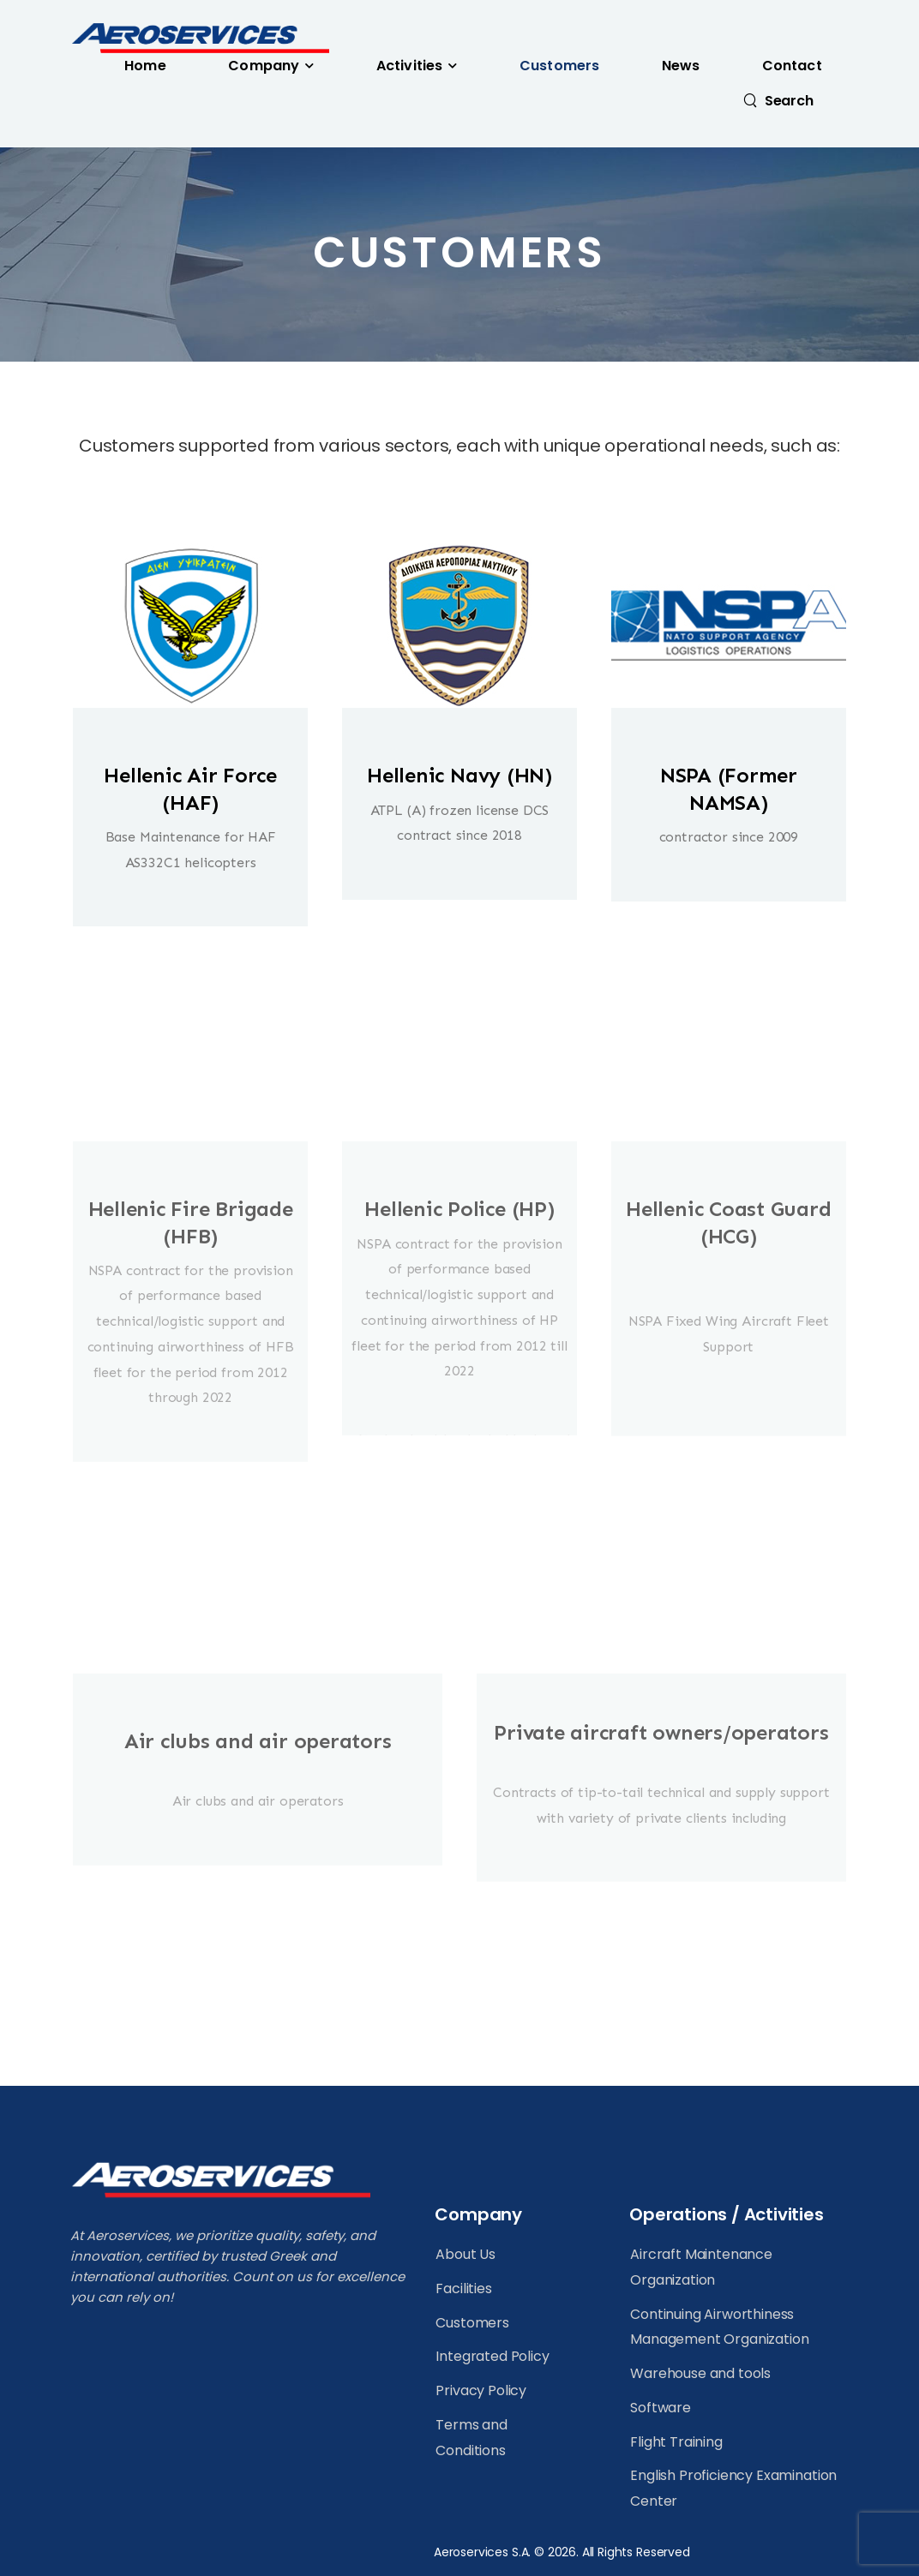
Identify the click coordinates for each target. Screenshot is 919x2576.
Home (145, 65)
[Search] (778, 100)
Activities (409, 65)
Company (263, 65)
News (681, 65)
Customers (559, 65)
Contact (792, 65)
